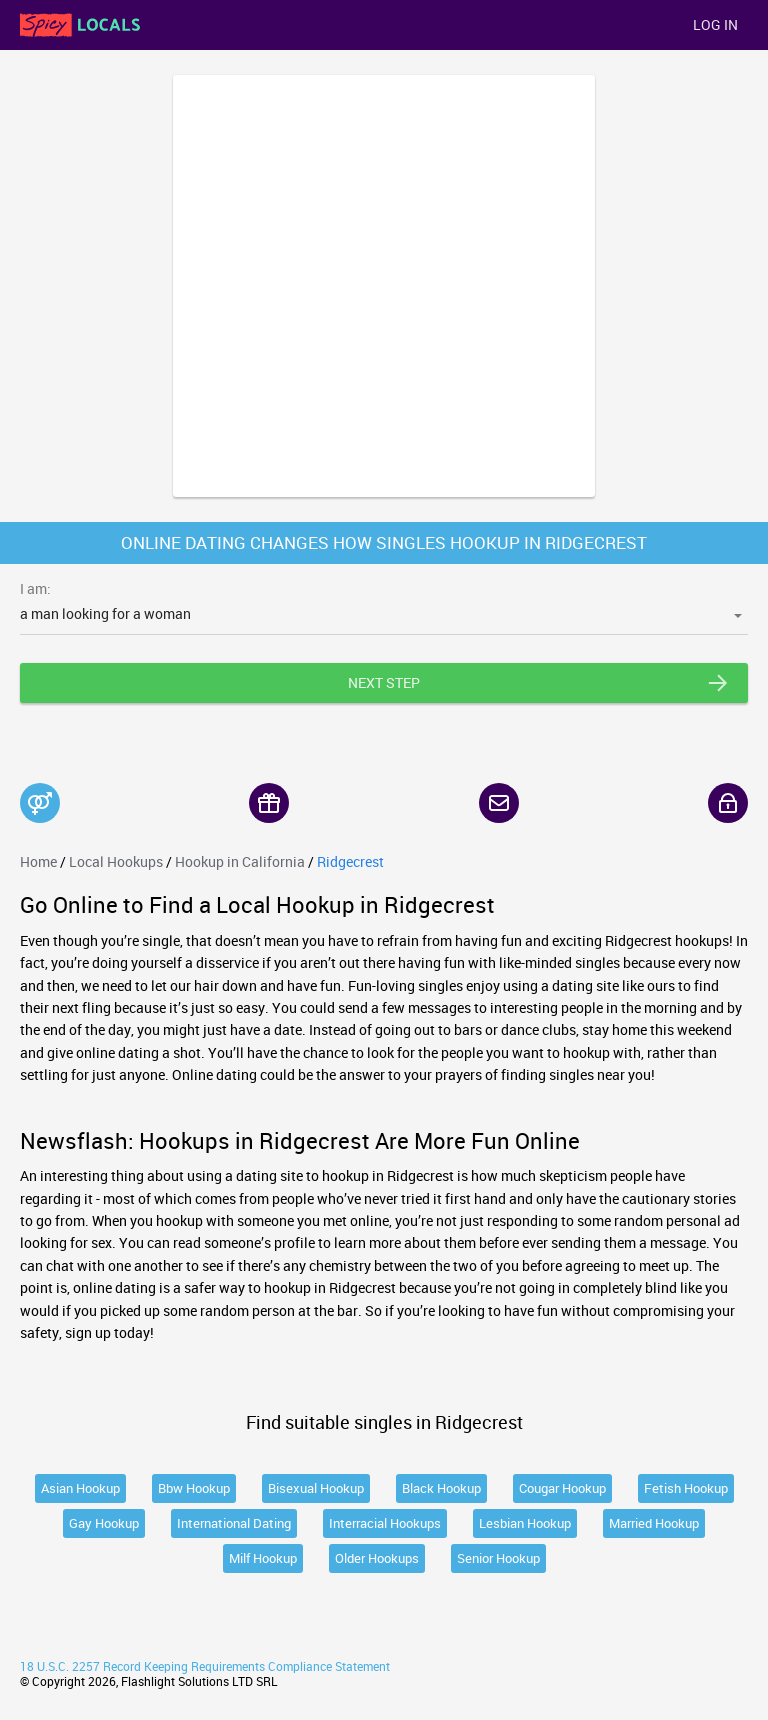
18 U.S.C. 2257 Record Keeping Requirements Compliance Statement (205, 1666)
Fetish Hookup (686, 1488)
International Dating (234, 1523)
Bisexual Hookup (316, 1488)
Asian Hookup (80, 1488)
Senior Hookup (498, 1558)
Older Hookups (377, 1558)
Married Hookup (654, 1523)
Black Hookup (441, 1488)
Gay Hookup (104, 1523)
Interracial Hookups (385, 1523)
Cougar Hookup (562, 1488)
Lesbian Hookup (525, 1523)
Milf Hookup (263, 1558)
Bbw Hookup (194, 1488)
